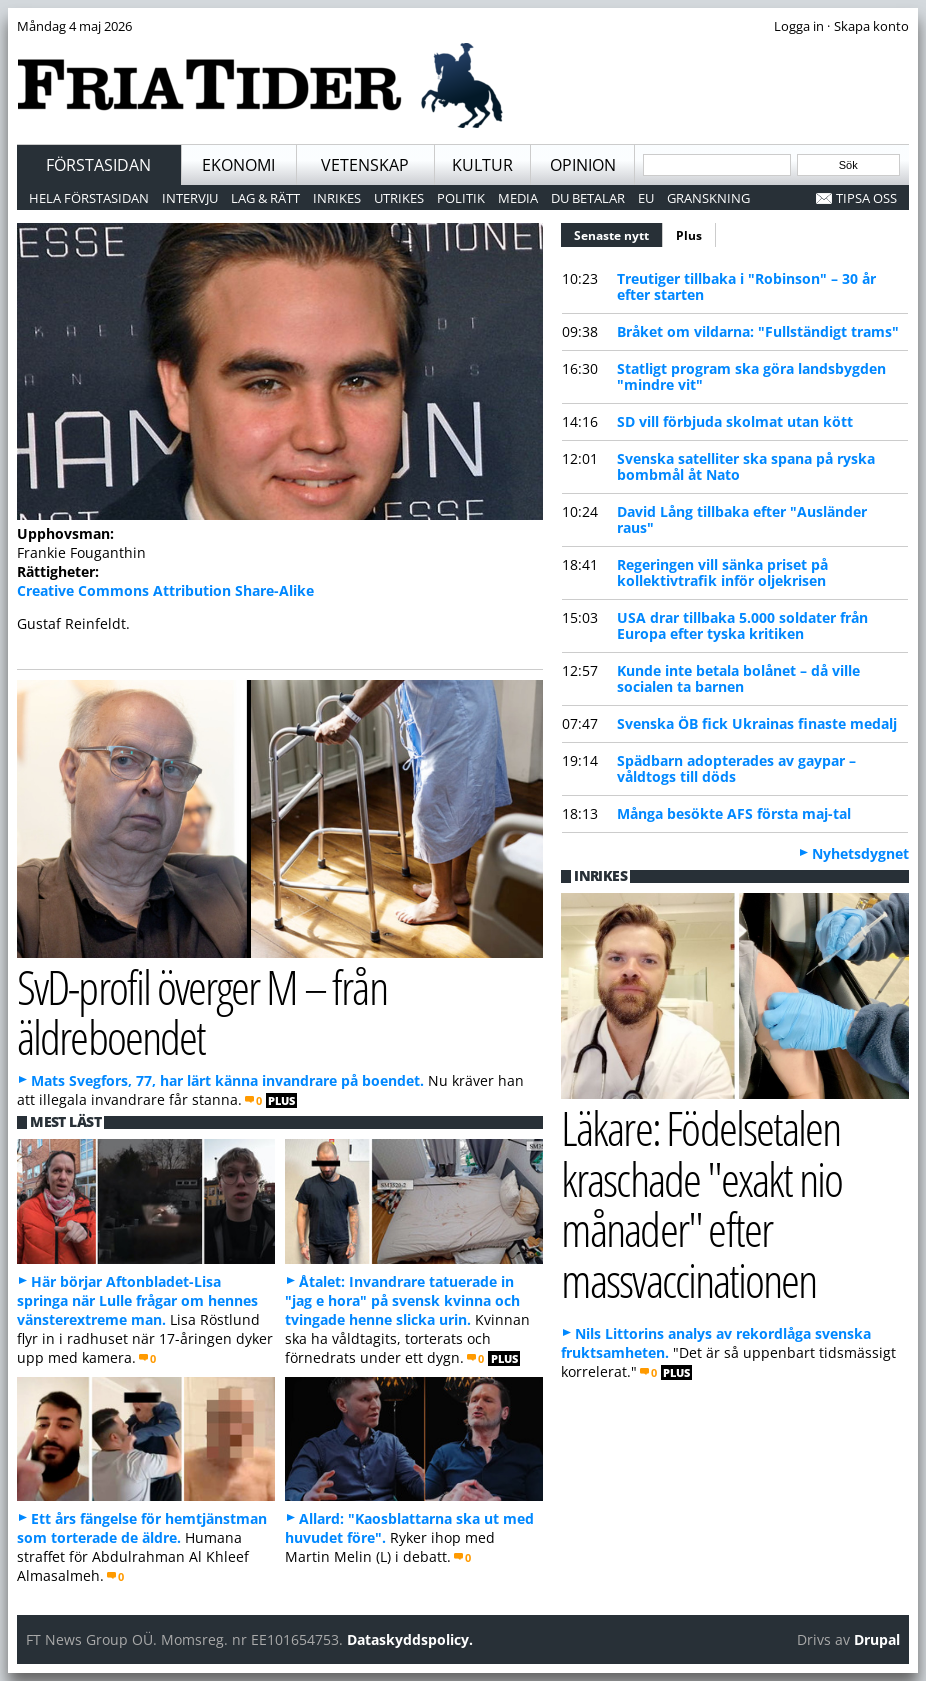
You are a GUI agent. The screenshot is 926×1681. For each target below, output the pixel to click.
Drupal (877, 1639)
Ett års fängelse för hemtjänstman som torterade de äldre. (142, 1528)
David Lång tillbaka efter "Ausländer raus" (742, 519)
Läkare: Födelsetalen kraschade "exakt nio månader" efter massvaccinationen (701, 1203)
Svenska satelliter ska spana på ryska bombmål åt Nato (746, 466)
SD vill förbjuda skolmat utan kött (735, 421)
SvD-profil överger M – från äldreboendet (202, 1012)
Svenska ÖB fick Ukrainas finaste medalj (757, 723)
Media (518, 198)
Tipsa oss (866, 198)
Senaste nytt (618, 233)
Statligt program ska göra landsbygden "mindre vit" (751, 376)
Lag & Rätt (265, 198)
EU (646, 198)
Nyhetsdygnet (860, 853)
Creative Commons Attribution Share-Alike (165, 590)
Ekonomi (238, 165)
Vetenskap (365, 165)
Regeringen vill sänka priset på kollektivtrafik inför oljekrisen (722, 572)
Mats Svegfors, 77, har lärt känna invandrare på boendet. (227, 1080)
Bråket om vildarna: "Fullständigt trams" (758, 331)
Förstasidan (98, 165)
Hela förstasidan (89, 198)
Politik (461, 198)
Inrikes (337, 198)
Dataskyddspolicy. (410, 1639)
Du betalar (588, 198)
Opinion (583, 165)
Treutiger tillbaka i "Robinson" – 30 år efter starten (746, 286)
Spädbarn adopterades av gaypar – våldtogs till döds (736, 768)
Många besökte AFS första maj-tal (734, 813)
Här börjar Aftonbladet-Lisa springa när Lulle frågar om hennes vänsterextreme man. (137, 1300)
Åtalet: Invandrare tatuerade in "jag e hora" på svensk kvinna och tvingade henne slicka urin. (402, 1300)
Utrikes (399, 198)
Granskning (708, 198)
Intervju (190, 198)
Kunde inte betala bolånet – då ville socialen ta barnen (738, 678)
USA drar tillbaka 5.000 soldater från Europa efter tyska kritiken (742, 625)
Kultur (482, 165)
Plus (689, 235)
